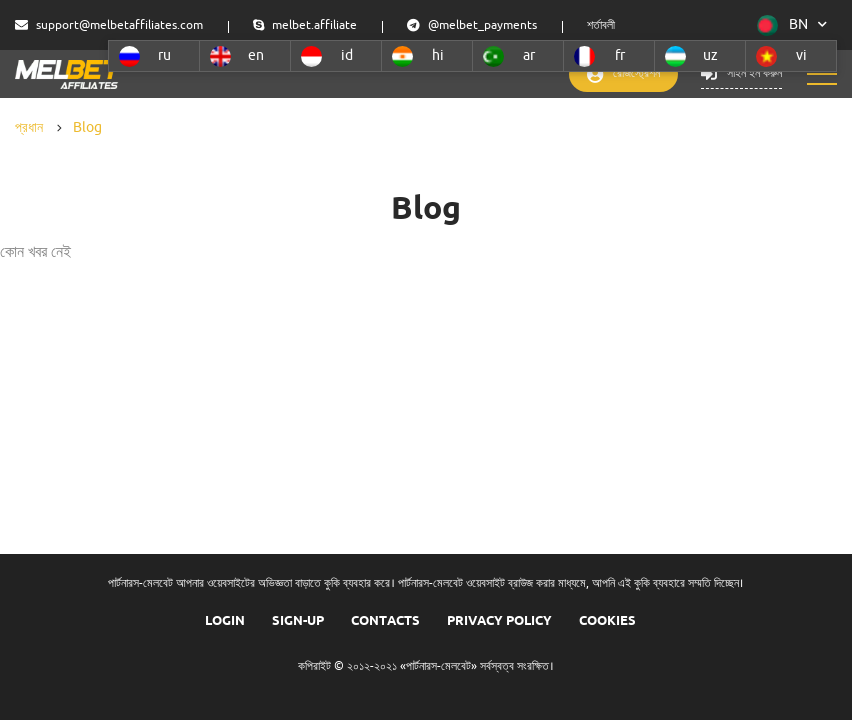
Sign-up (298, 620)
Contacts (385, 620)
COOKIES (607, 620)
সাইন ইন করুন (737, 74)
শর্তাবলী (601, 25)
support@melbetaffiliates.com (109, 25)
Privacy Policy (499, 620)
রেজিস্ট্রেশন (609, 74)
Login (225, 620)
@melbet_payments (472, 25)
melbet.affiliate (305, 25)
